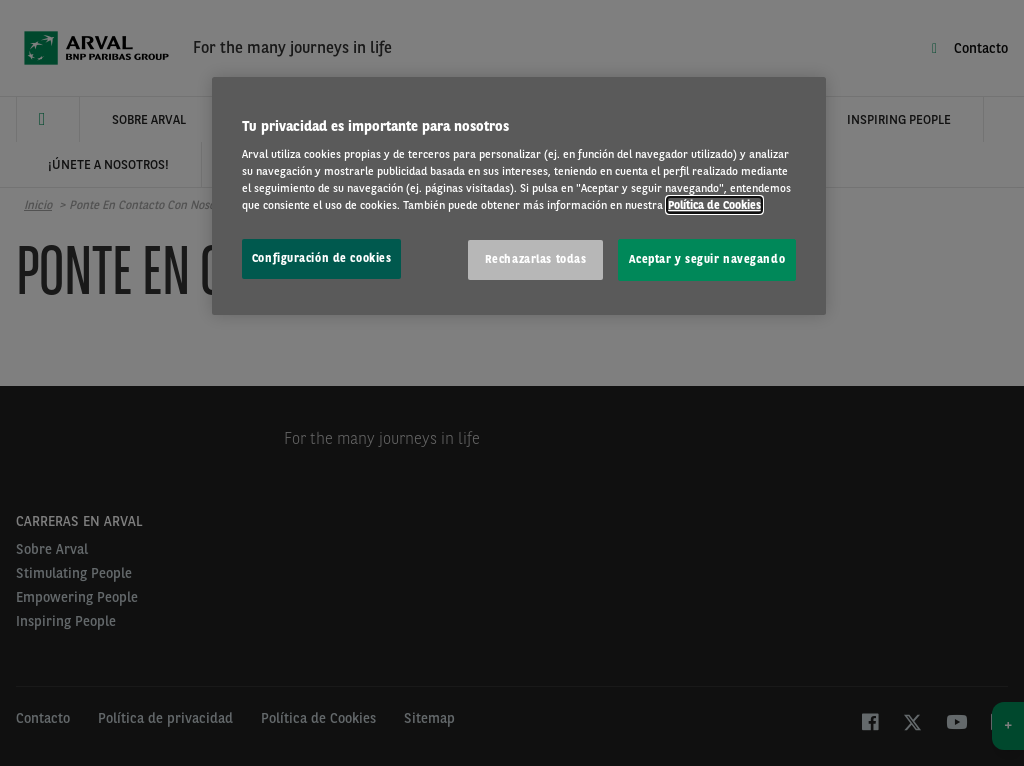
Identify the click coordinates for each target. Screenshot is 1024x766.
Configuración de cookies (322, 258)
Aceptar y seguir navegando (707, 259)
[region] (519, 196)
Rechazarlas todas (536, 259)
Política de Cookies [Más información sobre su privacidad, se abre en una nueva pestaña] (714, 205)
